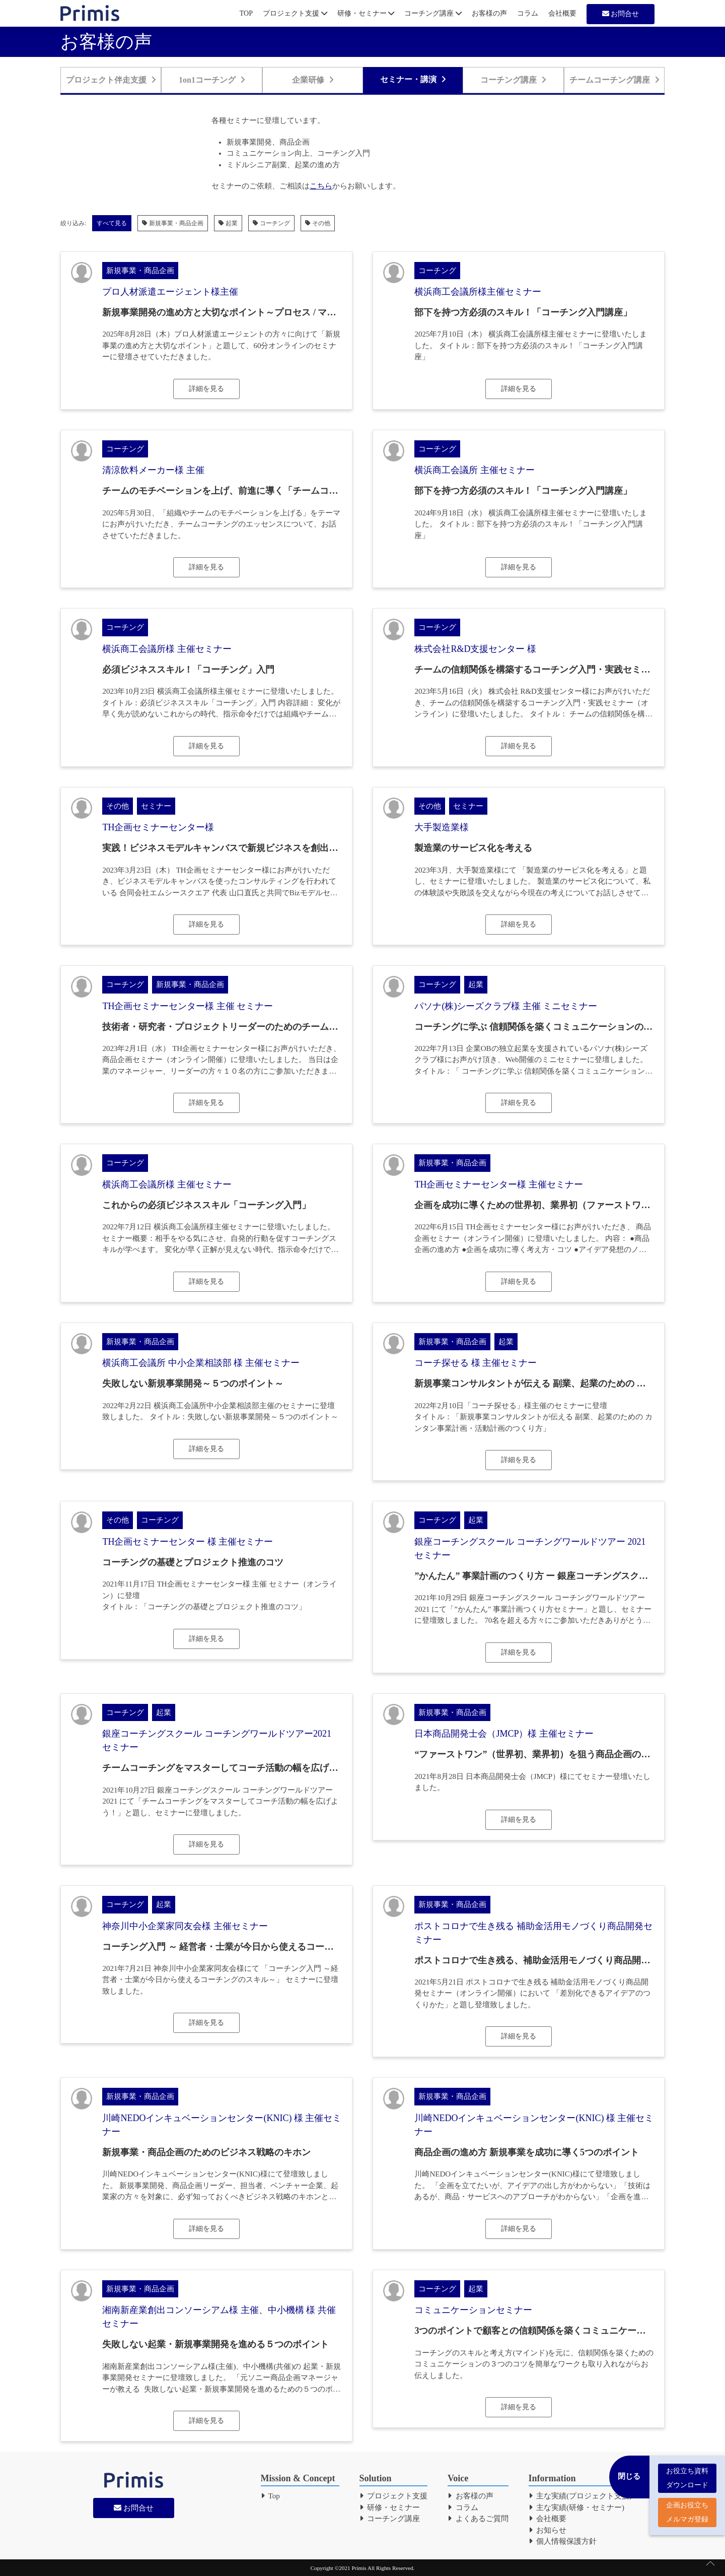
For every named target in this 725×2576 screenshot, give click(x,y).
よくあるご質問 (478, 2519)
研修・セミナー (366, 13)
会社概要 (562, 13)
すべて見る (112, 223)
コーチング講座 (433, 13)
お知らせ (548, 2530)
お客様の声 (489, 13)
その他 (317, 223)
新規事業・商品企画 (172, 223)
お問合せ (620, 14)
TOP (246, 13)
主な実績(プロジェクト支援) (580, 2496)
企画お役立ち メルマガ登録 (687, 2508)
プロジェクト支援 (295, 13)
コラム (527, 13)
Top (270, 2496)
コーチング (271, 223)
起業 (228, 223)
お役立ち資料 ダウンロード (687, 2473)
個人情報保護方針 (563, 2541)
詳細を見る (206, 388)
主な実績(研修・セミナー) (577, 2507)
